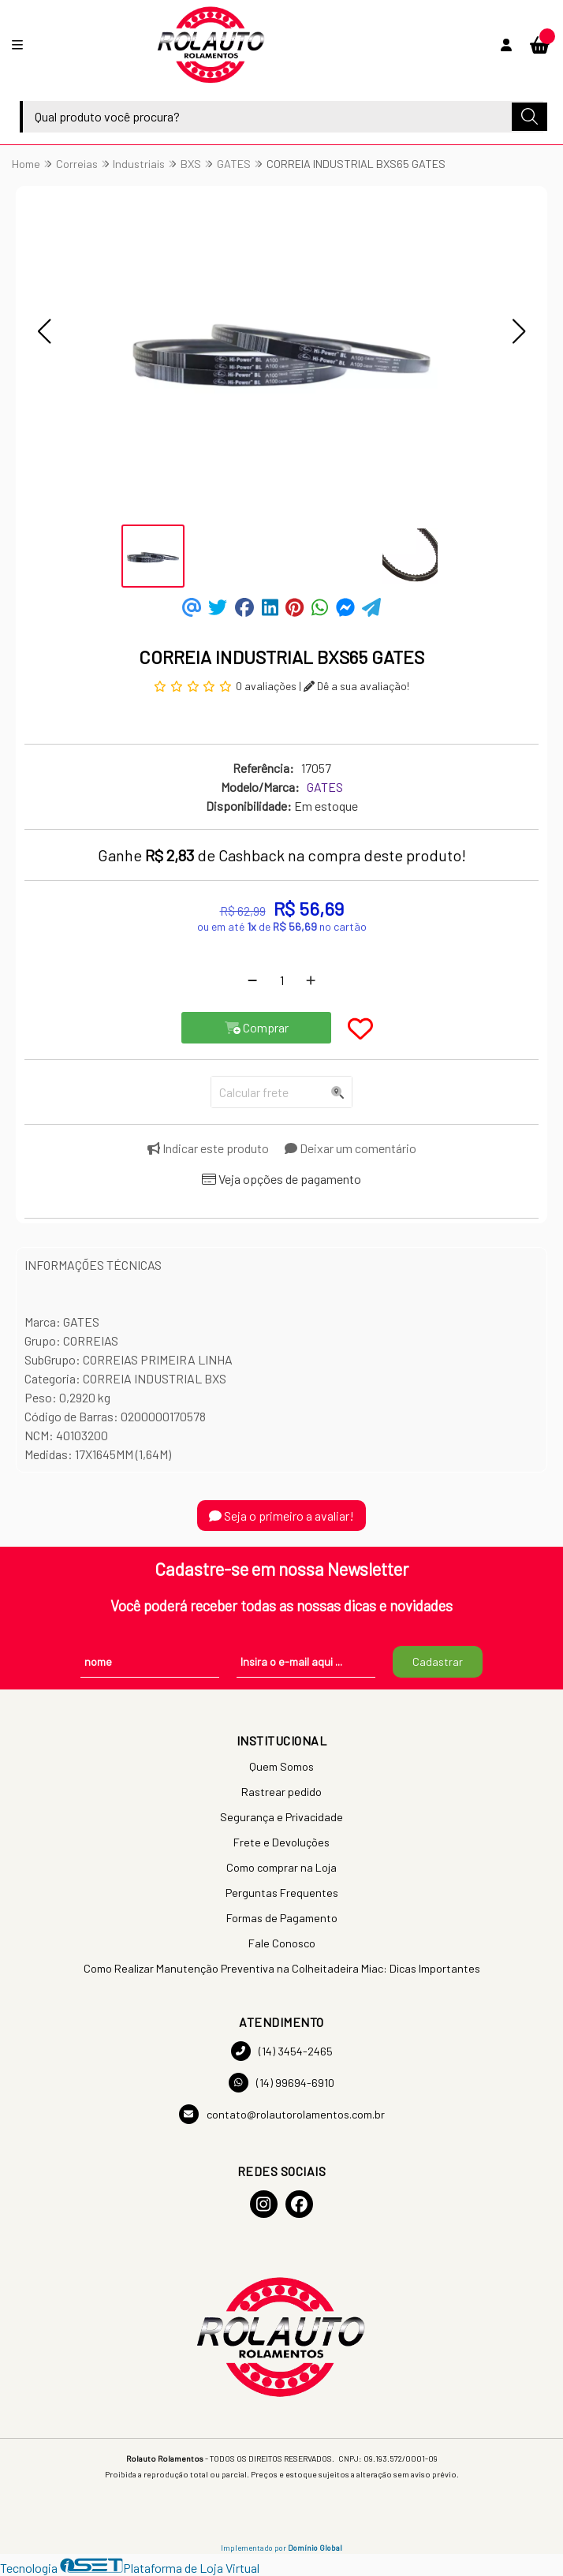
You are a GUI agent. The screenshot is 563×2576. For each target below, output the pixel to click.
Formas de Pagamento (281, 1918)
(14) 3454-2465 (282, 2051)
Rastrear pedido (281, 1791)
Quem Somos (281, 1766)
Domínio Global (315, 2547)
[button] (44, 331)
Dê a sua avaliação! (356, 686)
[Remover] (252, 980)
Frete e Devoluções (281, 1842)
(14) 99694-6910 (281, 2083)
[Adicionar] (310, 980)
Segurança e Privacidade (281, 1817)
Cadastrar (437, 1661)
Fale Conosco (281, 1943)
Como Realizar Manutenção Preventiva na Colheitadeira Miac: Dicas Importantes (282, 1968)
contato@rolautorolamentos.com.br (282, 2114)
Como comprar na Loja (281, 1867)
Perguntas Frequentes (282, 1892)
